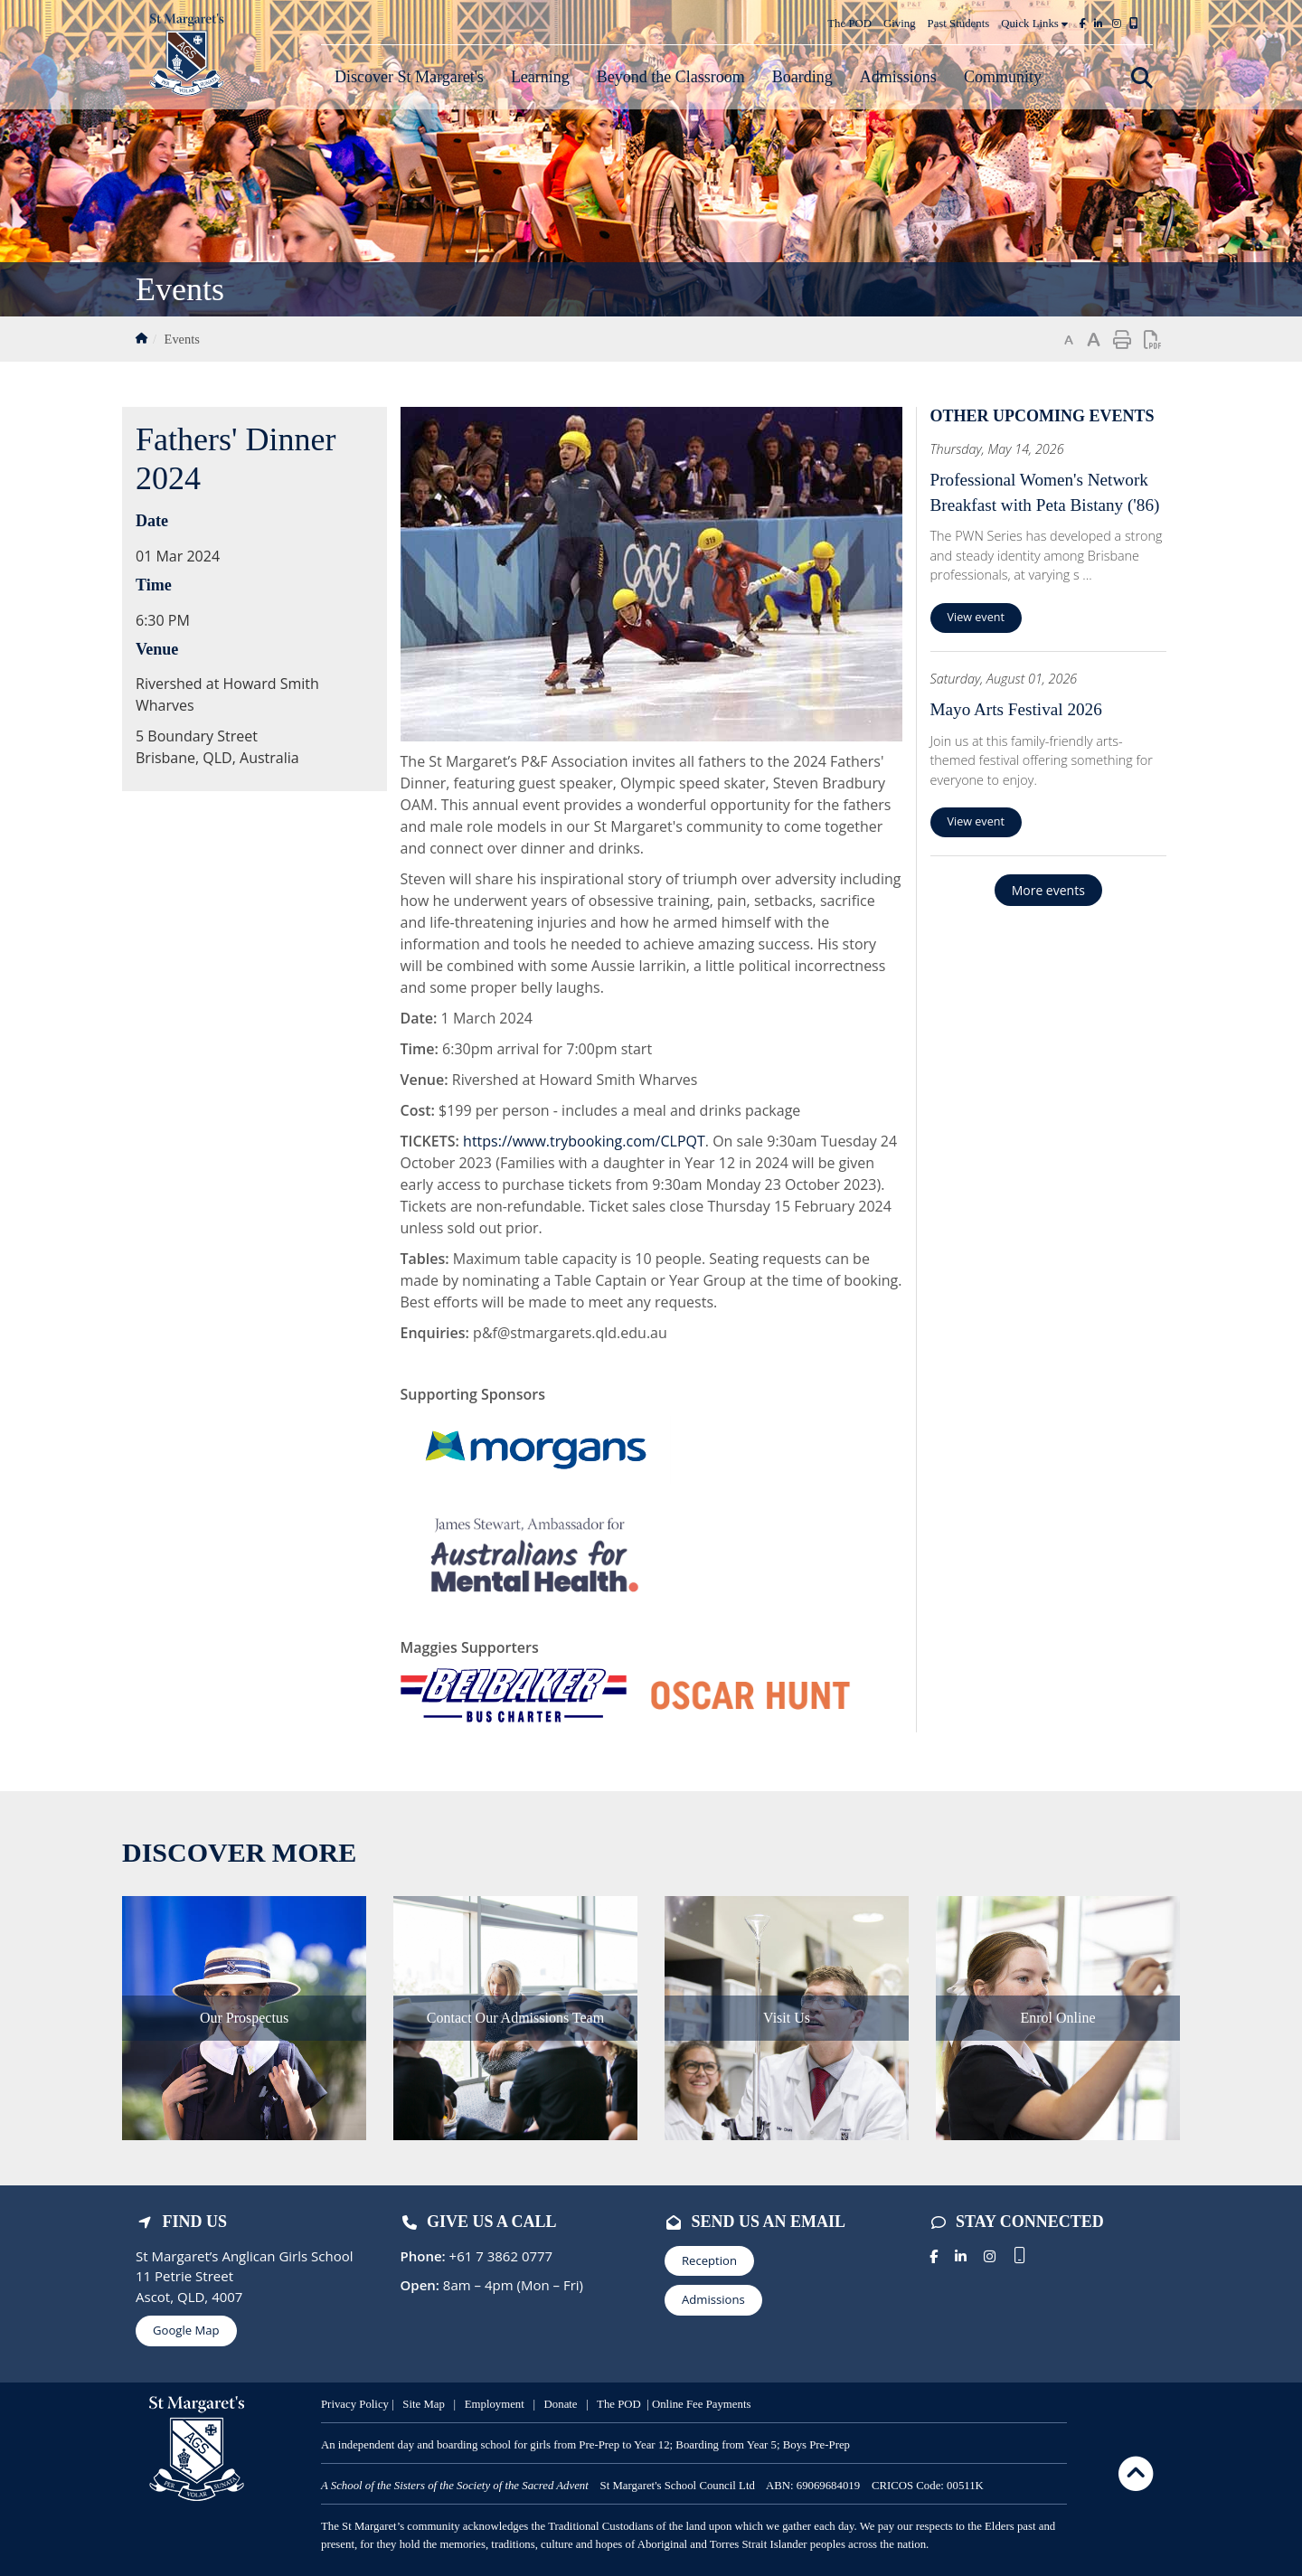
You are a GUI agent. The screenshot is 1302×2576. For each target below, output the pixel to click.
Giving (899, 23)
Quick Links (1034, 23)
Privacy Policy (355, 2404)
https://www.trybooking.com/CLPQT (584, 1141)
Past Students (959, 23)
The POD (849, 23)
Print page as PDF (1152, 340)
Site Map (423, 2404)
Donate (562, 2404)
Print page (1122, 340)
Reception (709, 2260)
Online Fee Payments (701, 2404)
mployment (500, 2404)
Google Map (186, 2330)
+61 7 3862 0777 (499, 2256)
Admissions (713, 2299)
